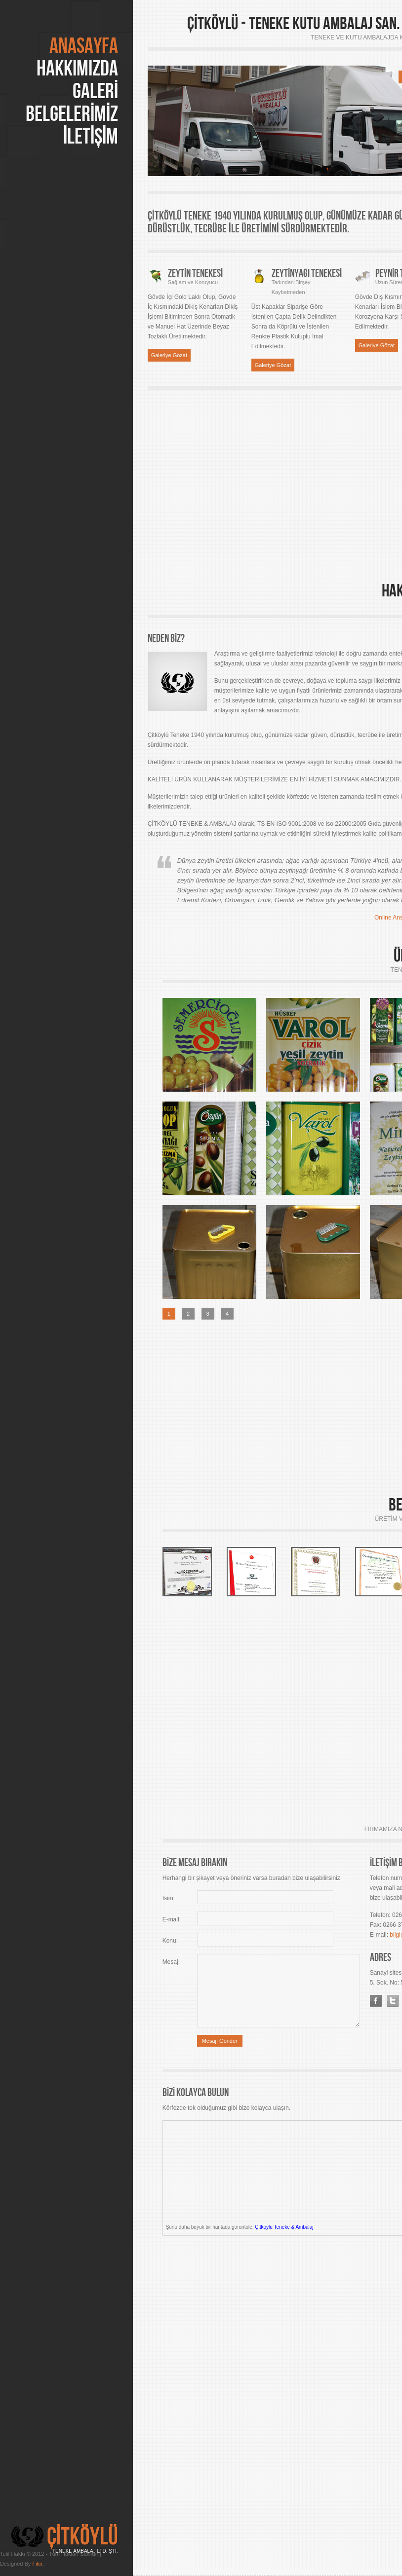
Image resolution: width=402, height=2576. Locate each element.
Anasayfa (83, 46)
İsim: (168, 1898)
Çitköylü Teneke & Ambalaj (284, 2227)
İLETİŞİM (90, 136)
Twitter (393, 2001)
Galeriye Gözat (169, 355)
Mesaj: (171, 1961)
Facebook (376, 2001)
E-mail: (171, 1919)
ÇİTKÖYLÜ (82, 2536)
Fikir (37, 2564)
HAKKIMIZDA (77, 68)
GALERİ (95, 91)
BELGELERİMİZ (72, 114)
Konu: (170, 1940)
